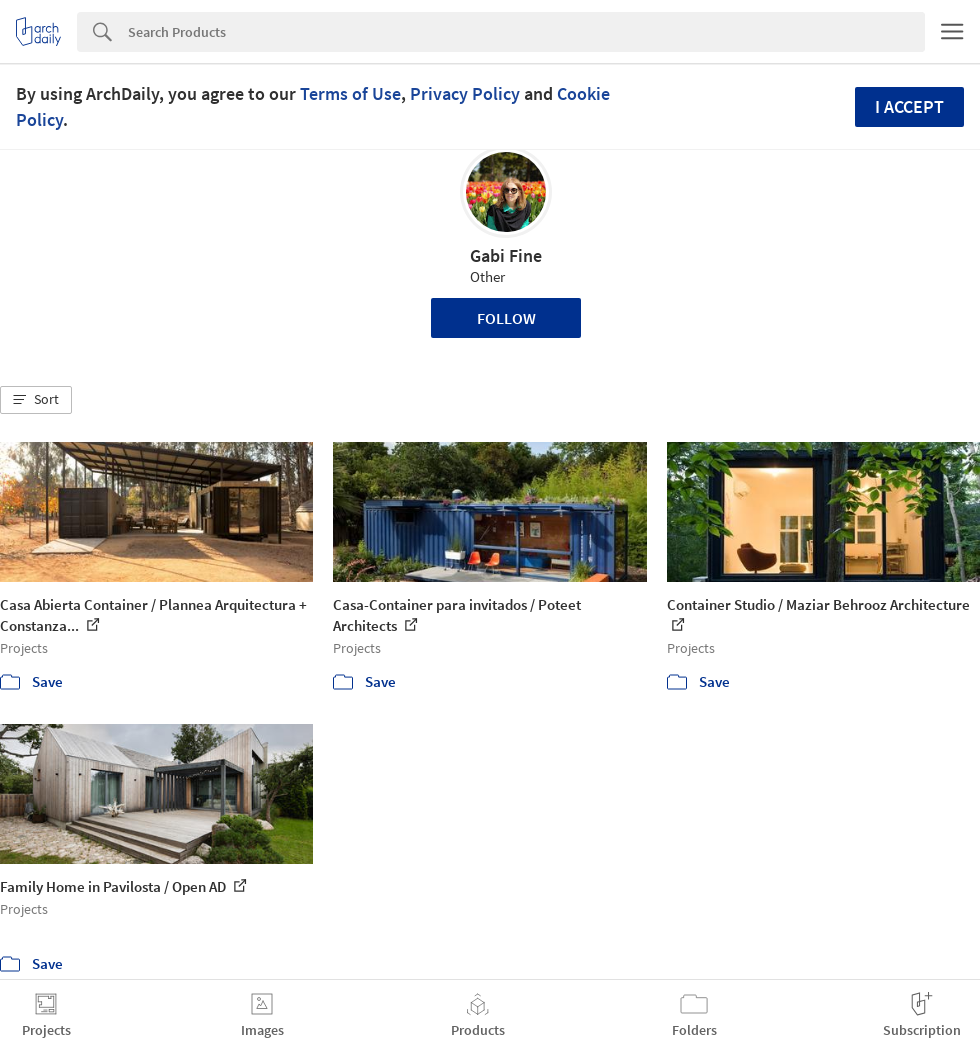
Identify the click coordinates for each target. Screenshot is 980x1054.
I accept (909, 106)
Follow (506, 318)
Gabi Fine (506, 255)
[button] (36, 400)
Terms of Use (350, 93)
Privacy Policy (465, 93)
